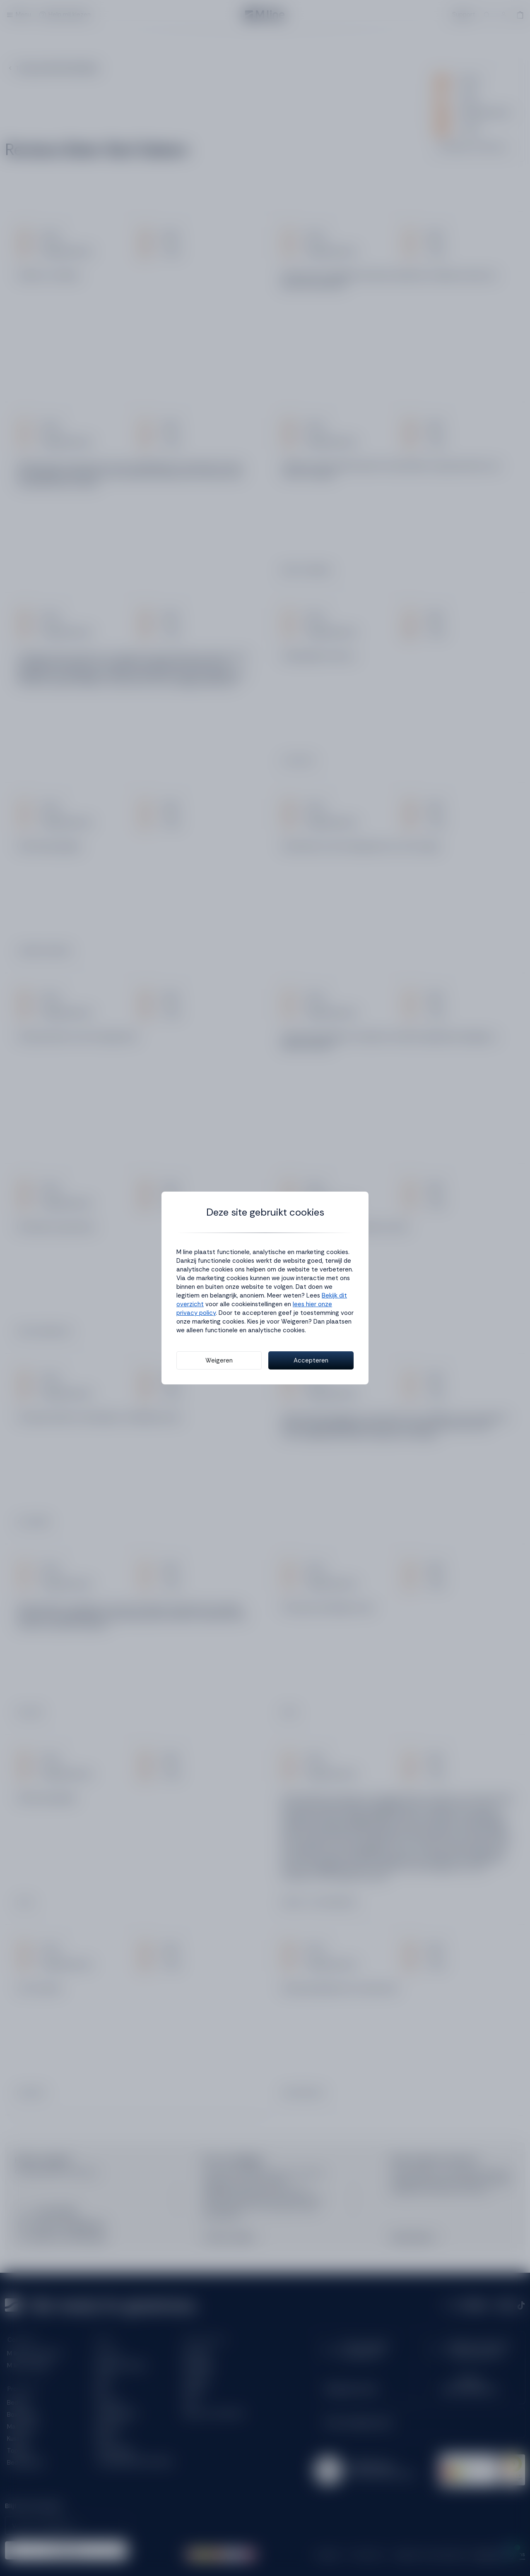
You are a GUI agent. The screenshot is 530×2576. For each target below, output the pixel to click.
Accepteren (311, 1360)
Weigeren (219, 1360)
